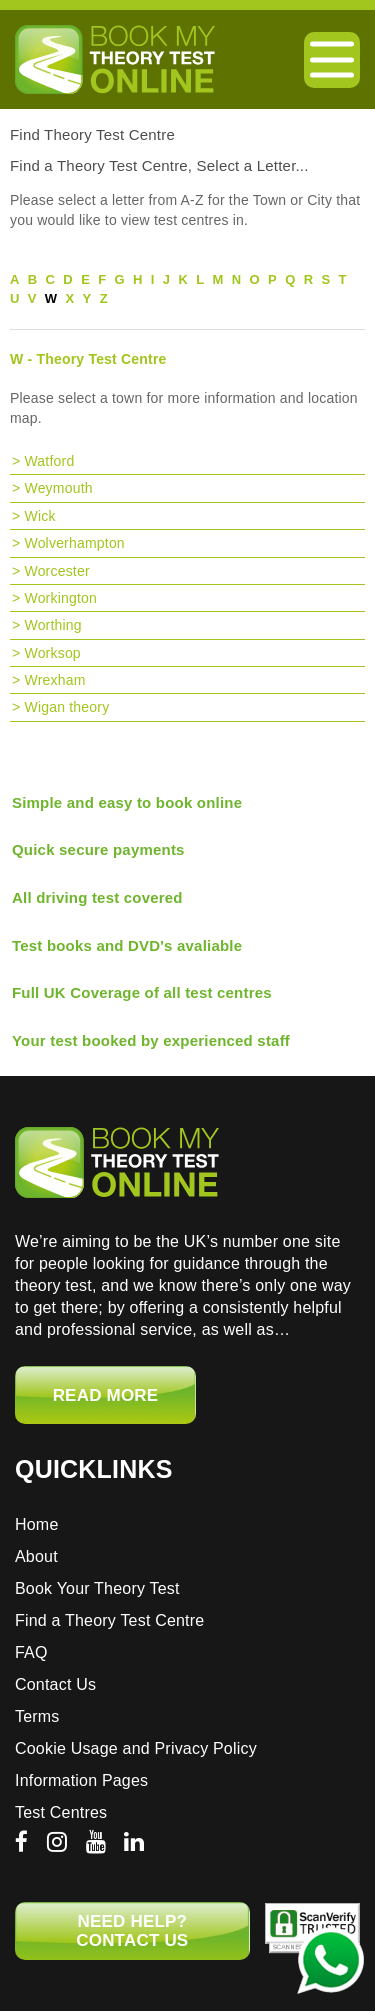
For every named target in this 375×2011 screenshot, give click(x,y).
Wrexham (54, 680)
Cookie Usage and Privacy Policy (136, 1748)
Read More (106, 1395)
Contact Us (55, 1684)
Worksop (52, 653)
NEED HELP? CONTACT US (132, 1931)
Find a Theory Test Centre (109, 1620)
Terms (37, 1716)
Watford (49, 461)
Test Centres (61, 1812)
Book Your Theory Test (97, 1588)
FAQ (31, 1652)
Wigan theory (66, 707)
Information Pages (81, 1780)
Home (36, 1524)
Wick (39, 516)
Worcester (56, 571)
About (36, 1556)
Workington (60, 598)
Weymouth (58, 488)
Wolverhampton (74, 543)
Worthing (52, 625)
